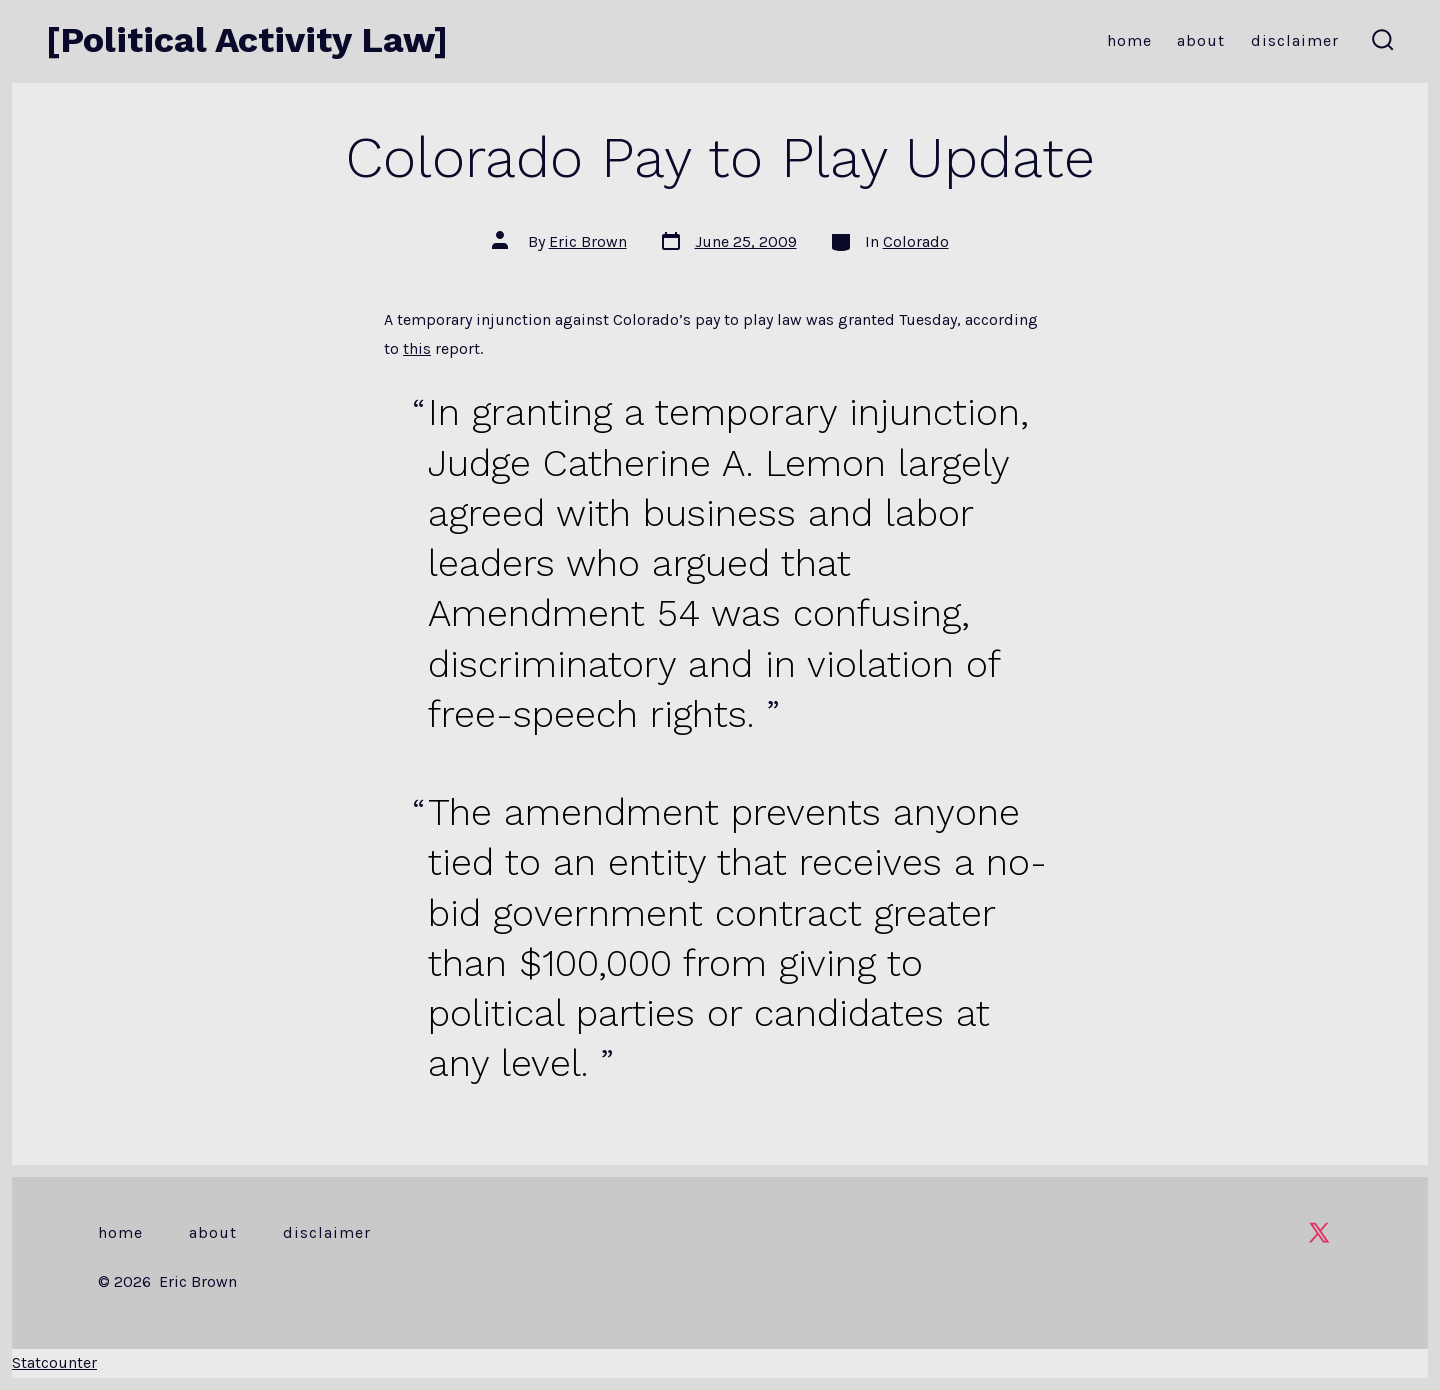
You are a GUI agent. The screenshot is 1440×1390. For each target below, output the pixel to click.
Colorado (916, 241)
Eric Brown (588, 241)
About (1201, 40)
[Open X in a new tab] (1319, 1232)
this (417, 348)
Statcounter (54, 1362)
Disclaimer (1295, 40)
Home (1129, 40)
